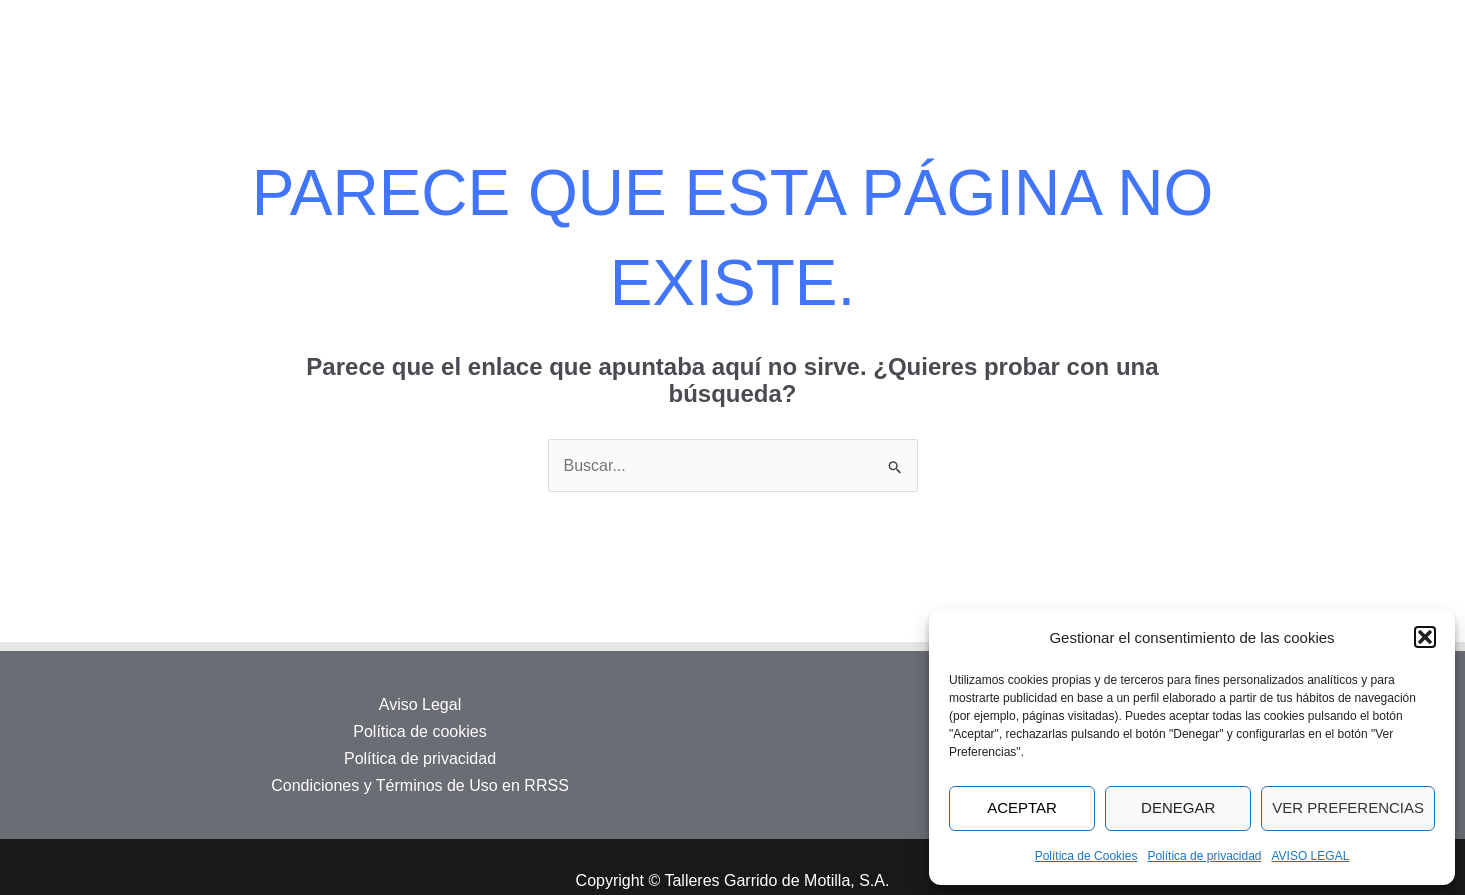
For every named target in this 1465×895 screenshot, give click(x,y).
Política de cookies (419, 731)
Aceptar (1022, 807)
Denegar (1178, 807)
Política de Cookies (1086, 856)
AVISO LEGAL (1311, 856)
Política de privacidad (1204, 856)
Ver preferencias (1348, 807)
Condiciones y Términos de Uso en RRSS (420, 785)
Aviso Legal (420, 704)
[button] (1425, 637)
